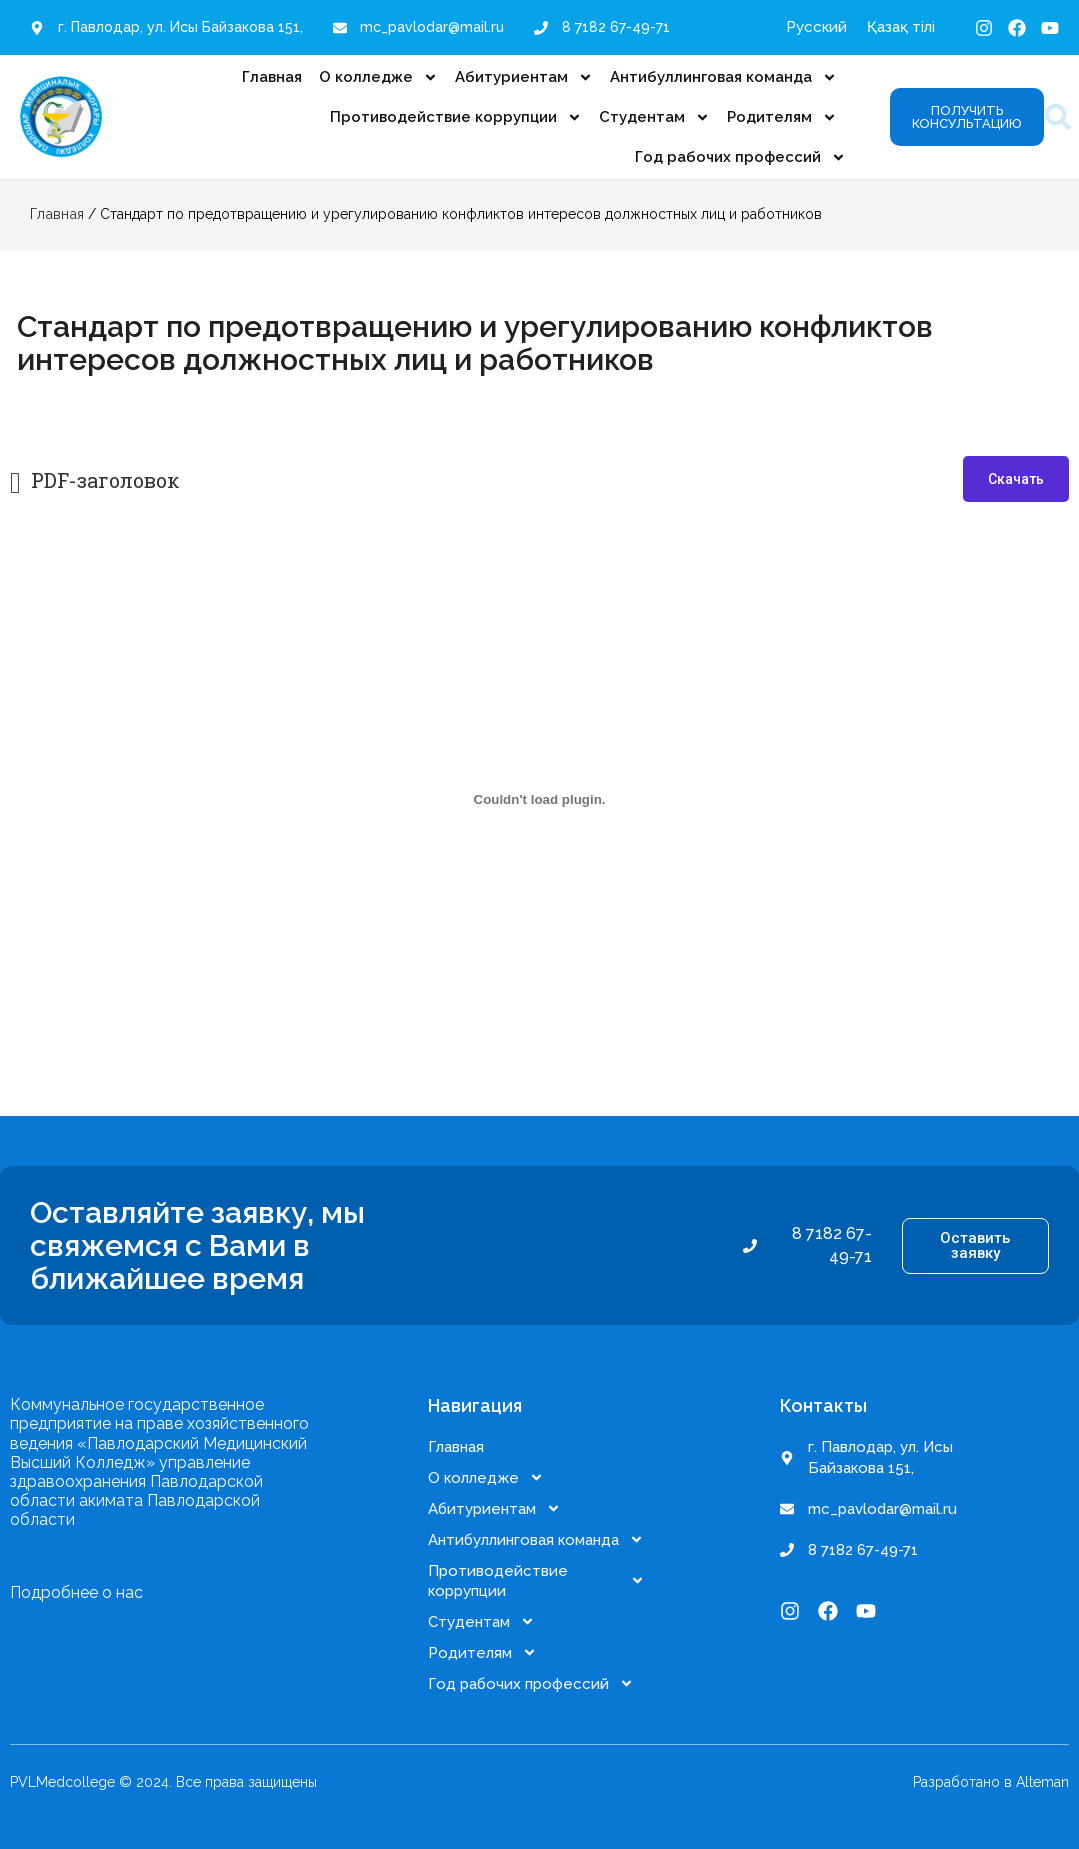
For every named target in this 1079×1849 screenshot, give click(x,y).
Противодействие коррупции (456, 117)
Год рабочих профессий (740, 157)
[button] (1058, 117)
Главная (272, 77)
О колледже (378, 77)
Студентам (654, 117)
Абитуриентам (524, 77)
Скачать (1016, 479)
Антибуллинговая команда (723, 77)
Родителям (782, 117)
